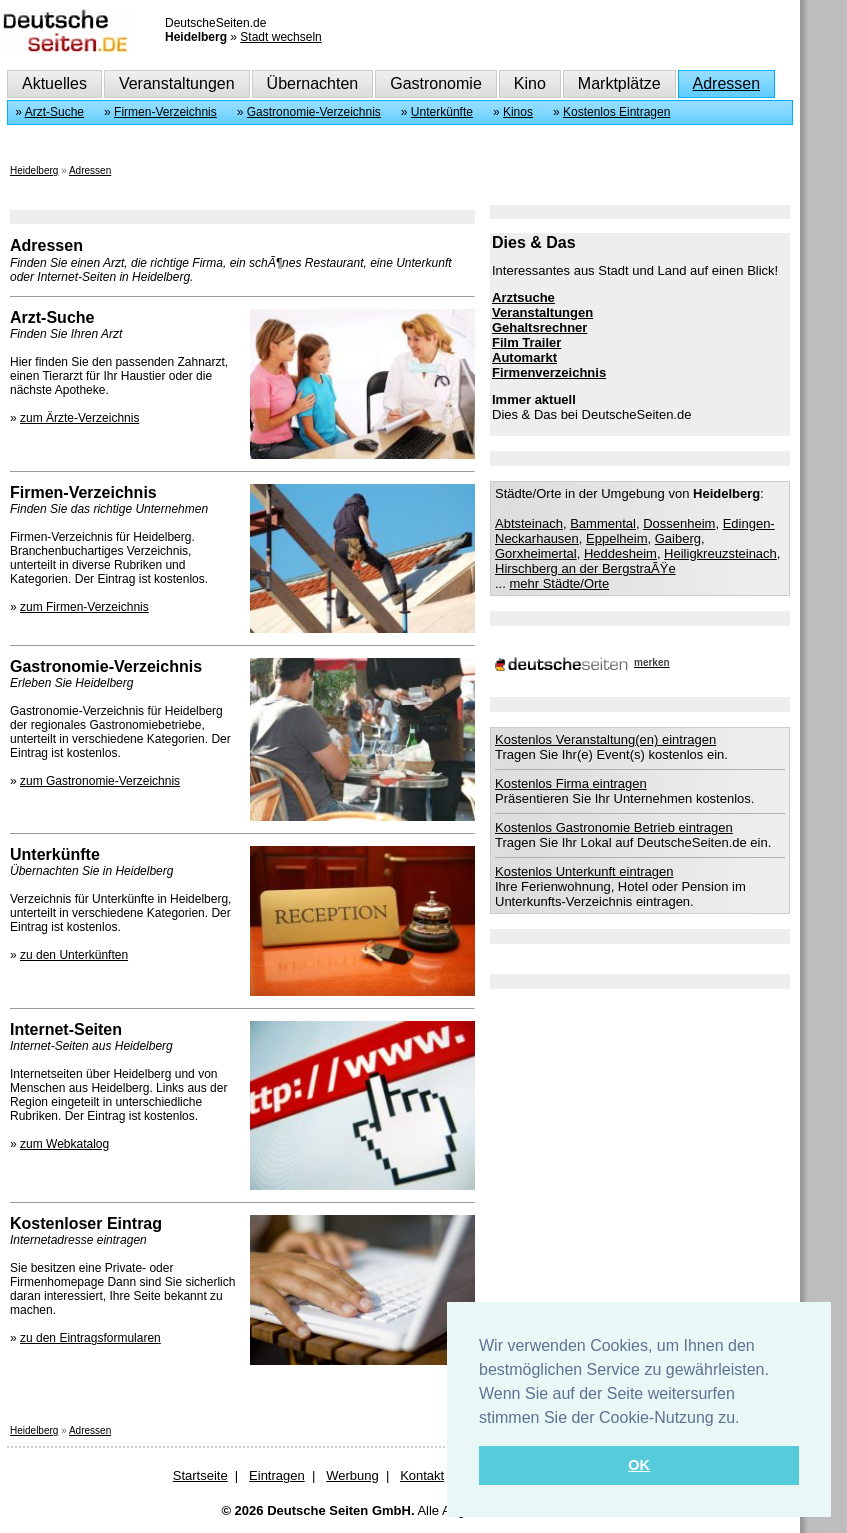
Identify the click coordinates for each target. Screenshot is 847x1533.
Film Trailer (526, 342)
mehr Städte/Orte (559, 583)
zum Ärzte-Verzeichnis (79, 418)
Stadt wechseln (280, 37)
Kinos (518, 112)
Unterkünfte (442, 112)
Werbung (352, 1475)
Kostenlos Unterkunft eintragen (584, 871)
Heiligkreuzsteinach (720, 553)
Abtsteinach (529, 523)
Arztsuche (523, 297)
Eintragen (277, 1475)
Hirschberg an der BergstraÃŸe (585, 568)
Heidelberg (34, 170)
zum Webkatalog (64, 1144)
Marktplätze (619, 83)
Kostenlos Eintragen (616, 112)
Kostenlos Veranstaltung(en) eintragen (605, 739)
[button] (747, 1419)
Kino (530, 83)
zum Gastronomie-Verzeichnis (100, 781)
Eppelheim (616, 538)
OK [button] (639, 1465)
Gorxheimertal (536, 553)
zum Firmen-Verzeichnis (84, 607)
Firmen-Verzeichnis (165, 112)
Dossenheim (679, 523)
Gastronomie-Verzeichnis (314, 112)
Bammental (603, 523)
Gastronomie (436, 83)
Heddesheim (620, 553)
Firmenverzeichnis (549, 372)
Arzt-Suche (54, 112)
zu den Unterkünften (74, 955)
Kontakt (422, 1475)
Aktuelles (54, 83)
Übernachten (313, 83)
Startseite (200, 1475)
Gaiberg (678, 538)
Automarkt (524, 357)
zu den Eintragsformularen (90, 1338)
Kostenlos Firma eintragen (571, 783)
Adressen (727, 83)
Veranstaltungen (177, 83)
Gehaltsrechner (539, 327)
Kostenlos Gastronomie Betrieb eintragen (614, 827)
